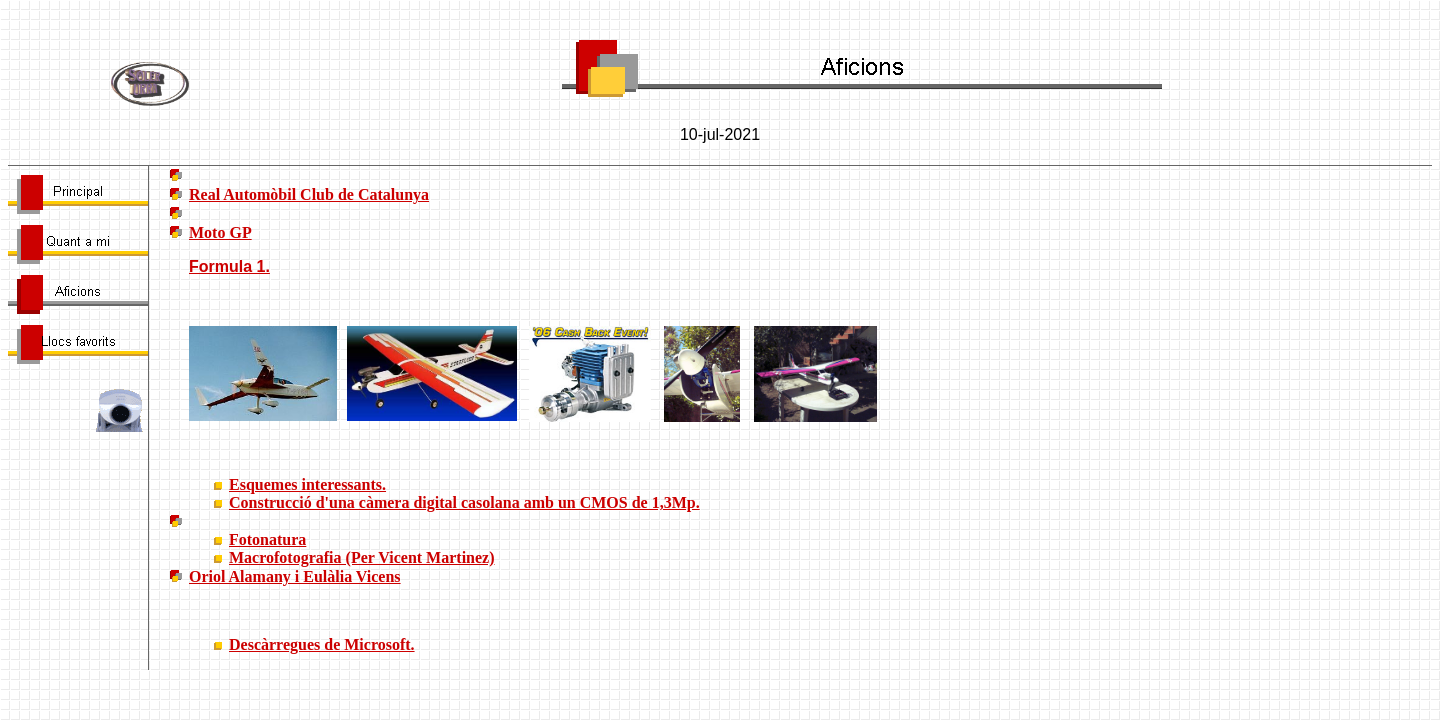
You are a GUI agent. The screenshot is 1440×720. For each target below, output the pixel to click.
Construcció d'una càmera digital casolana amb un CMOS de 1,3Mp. (464, 502)
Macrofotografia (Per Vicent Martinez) (362, 557)
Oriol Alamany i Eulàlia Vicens (295, 576)
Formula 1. (229, 266)
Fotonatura (267, 539)
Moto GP (220, 232)
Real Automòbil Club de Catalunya (309, 194)
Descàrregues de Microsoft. (322, 644)
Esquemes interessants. (307, 484)
